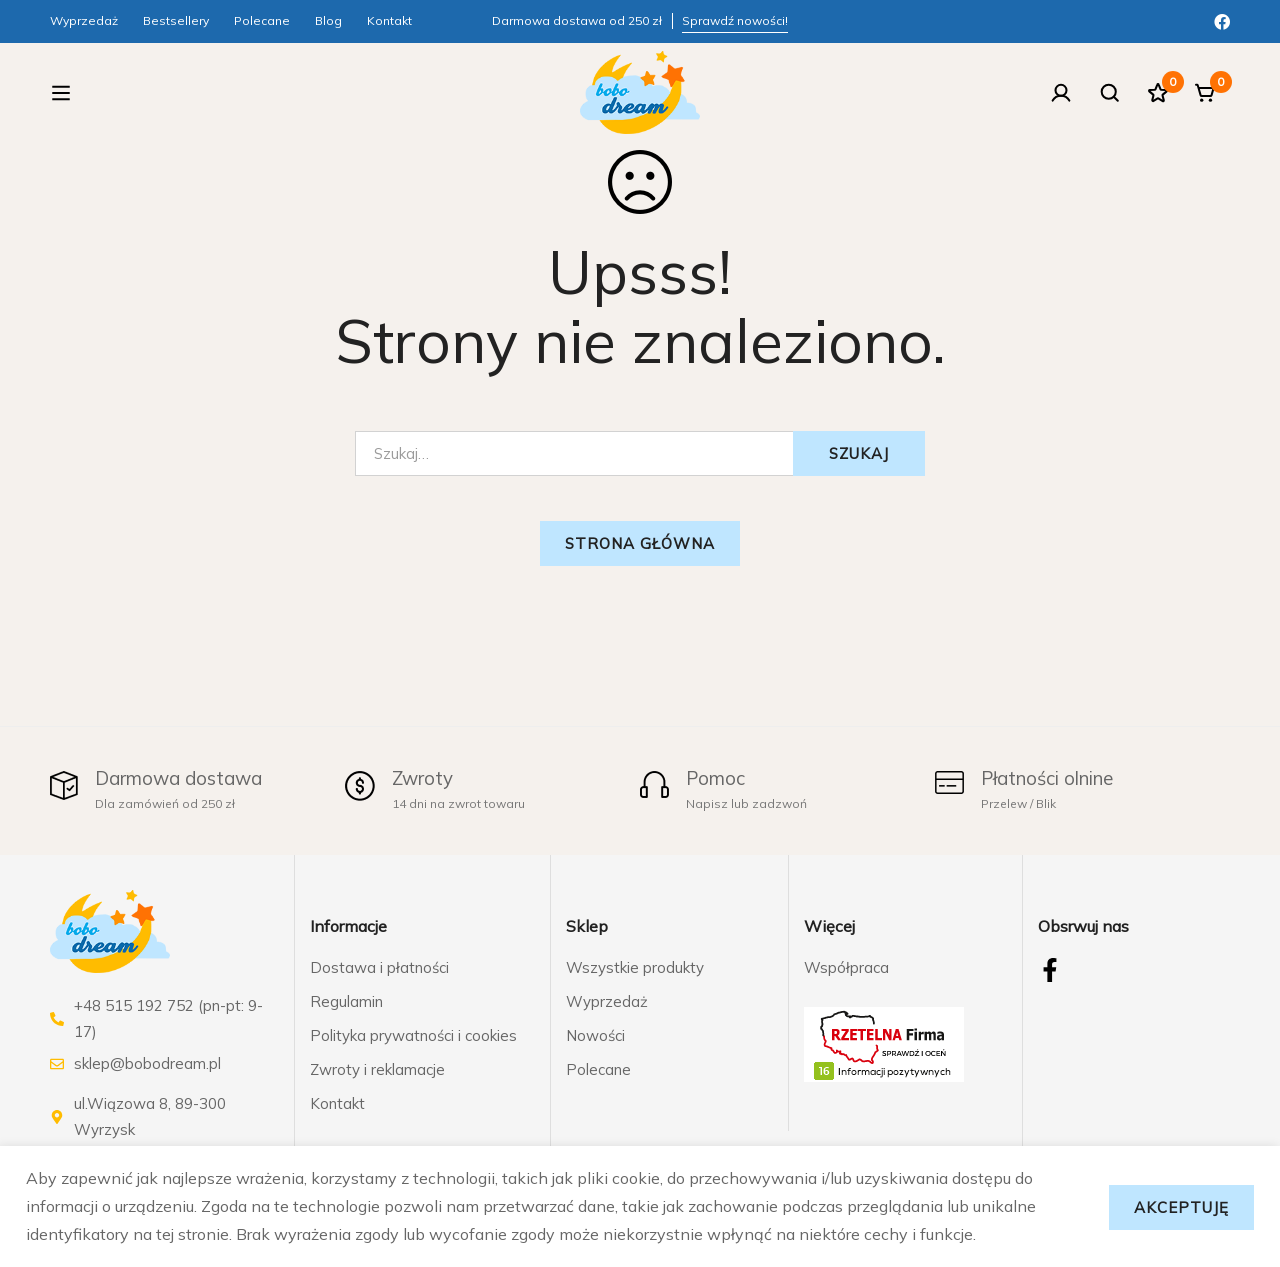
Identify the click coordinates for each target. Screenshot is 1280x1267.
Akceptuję (1177, 1205)
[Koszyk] (1204, 96)
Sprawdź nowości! (735, 20)
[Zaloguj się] (1054, 96)
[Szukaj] (1104, 96)
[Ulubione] (1154, 96)
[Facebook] (1222, 20)
